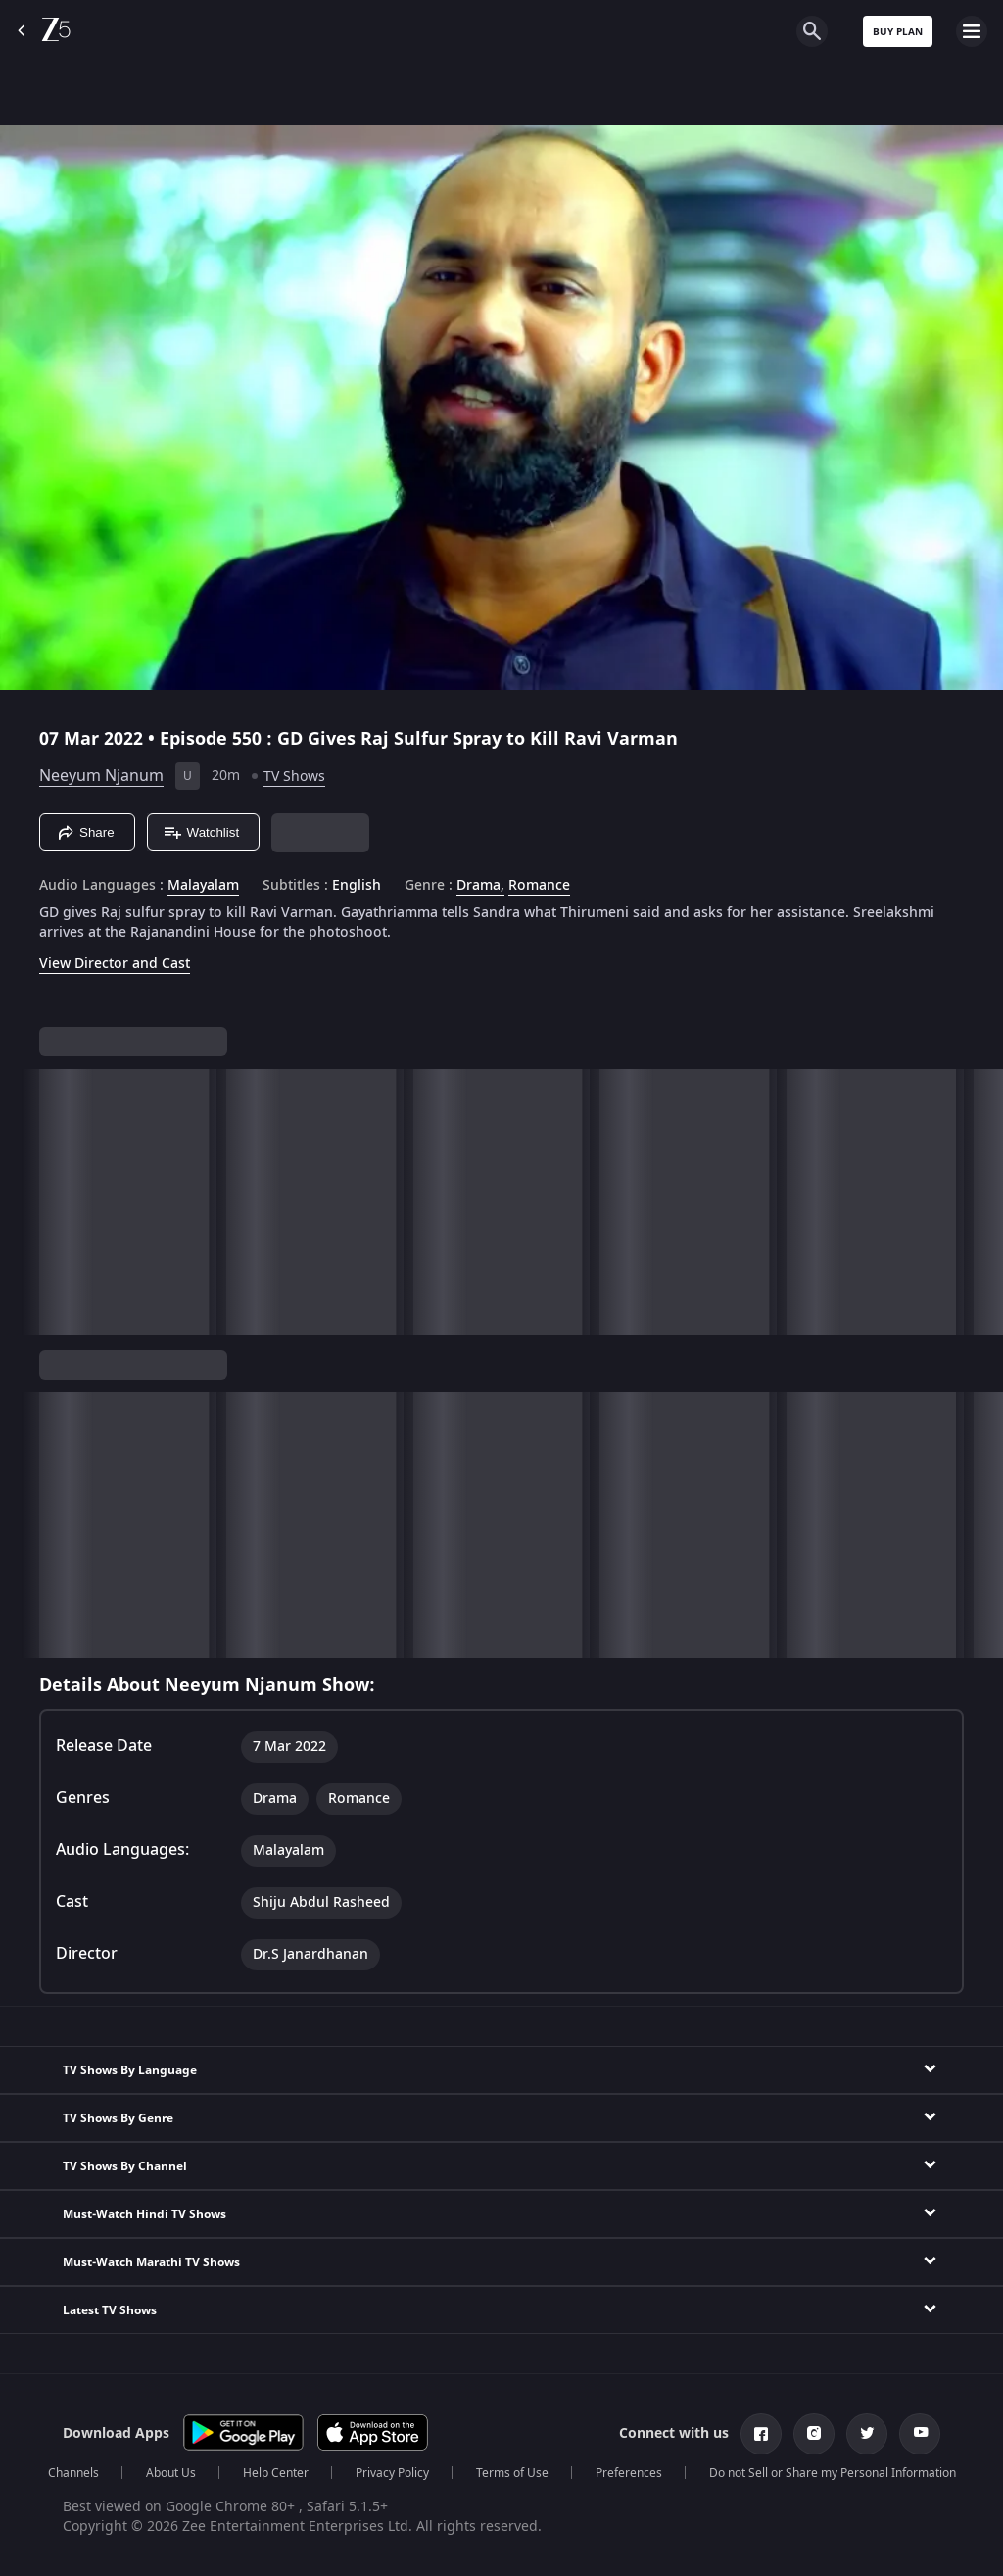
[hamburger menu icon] (971, 31)
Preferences (629, 2473)
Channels (73, 2473)
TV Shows (294, 776)
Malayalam (203, 886)
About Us (171, 2473)
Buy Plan (898, 31)
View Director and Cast (114, 963)
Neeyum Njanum (101, 776)
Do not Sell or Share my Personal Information (832, 2473)
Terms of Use (512, 2473)
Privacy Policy (392, 2473)
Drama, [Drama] (480, 886)
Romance (539, 886)
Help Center (276, 2473)
